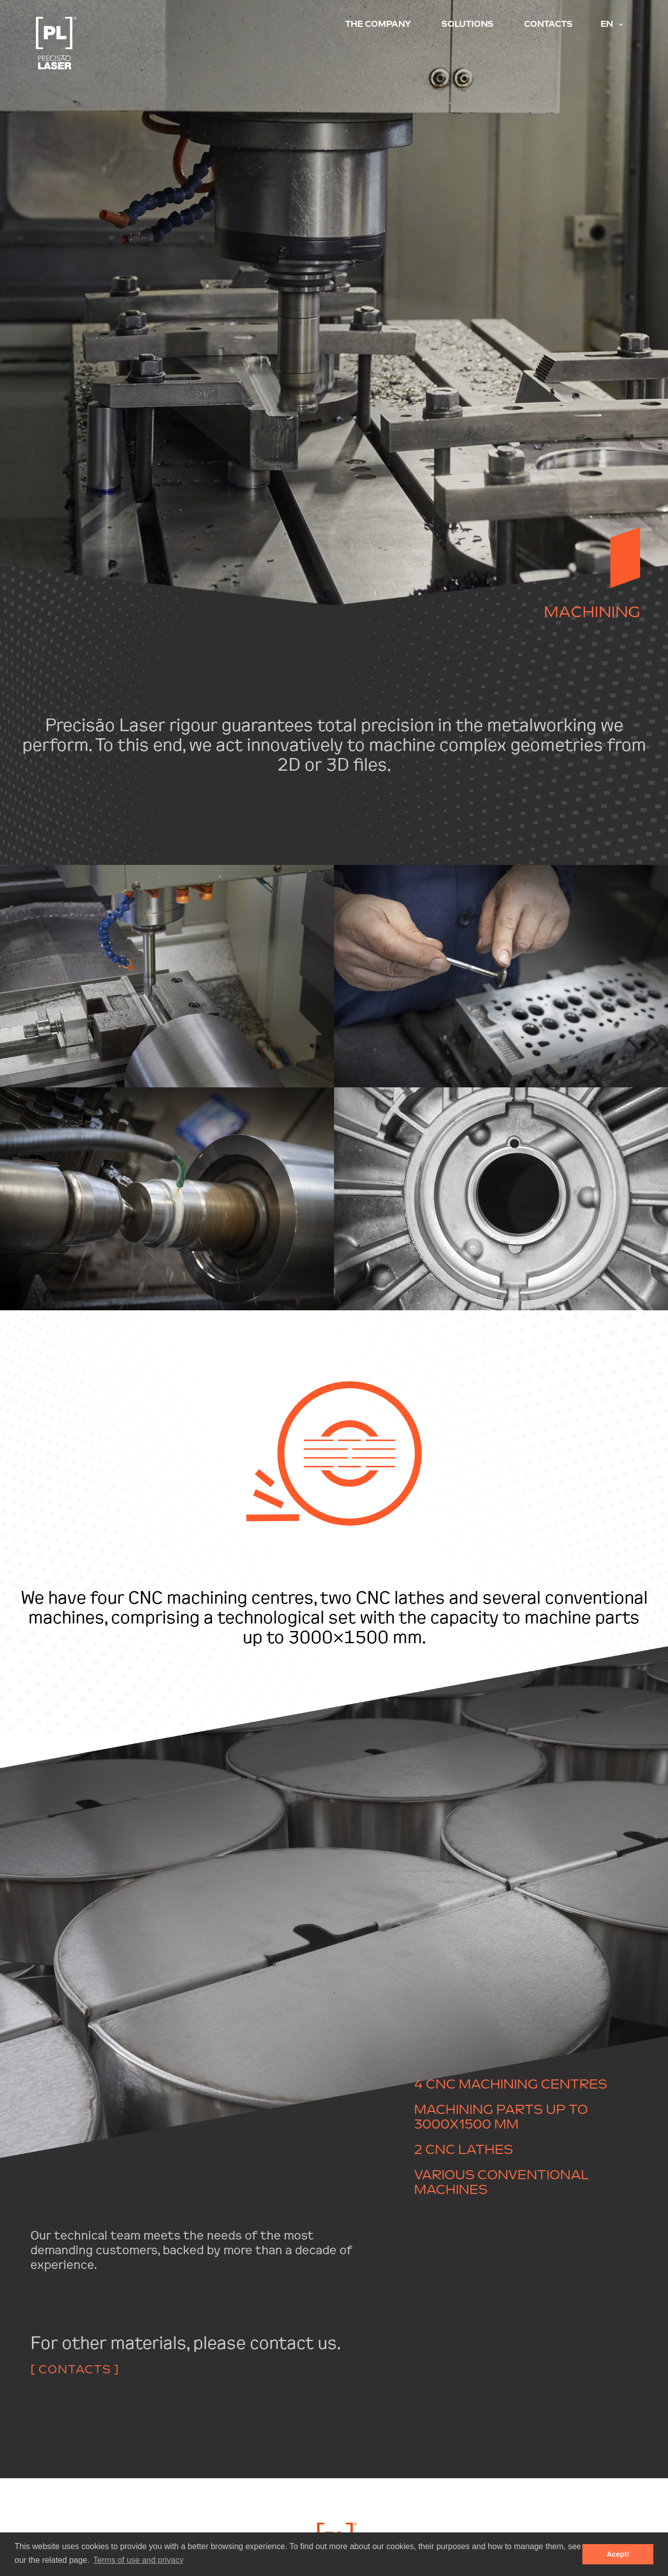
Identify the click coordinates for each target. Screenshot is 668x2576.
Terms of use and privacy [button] (138, 2560)
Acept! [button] (618, 2554)
